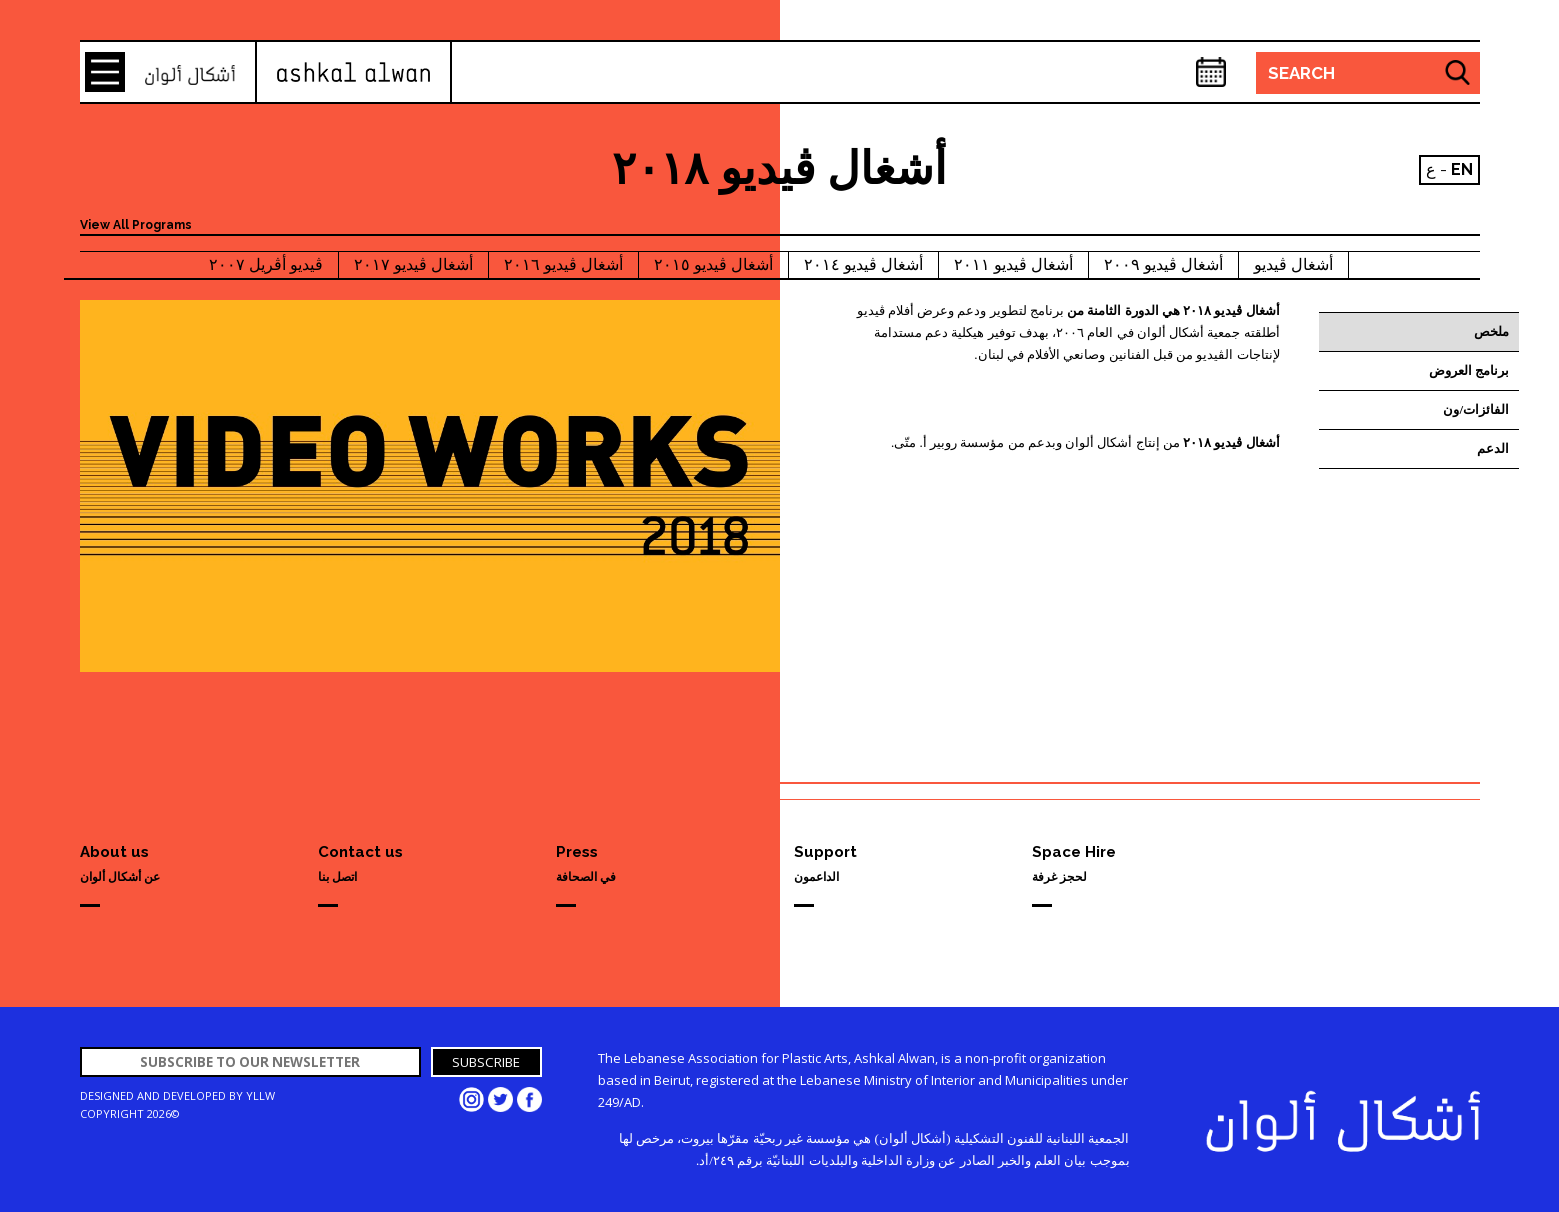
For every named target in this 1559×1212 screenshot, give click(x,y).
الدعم (1493, 448)
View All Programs (136, 225)
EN (1462, 169)
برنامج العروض (1469, 370)
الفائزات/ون (1476, 409)
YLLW (260, 1095)
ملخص (1491, 331)
